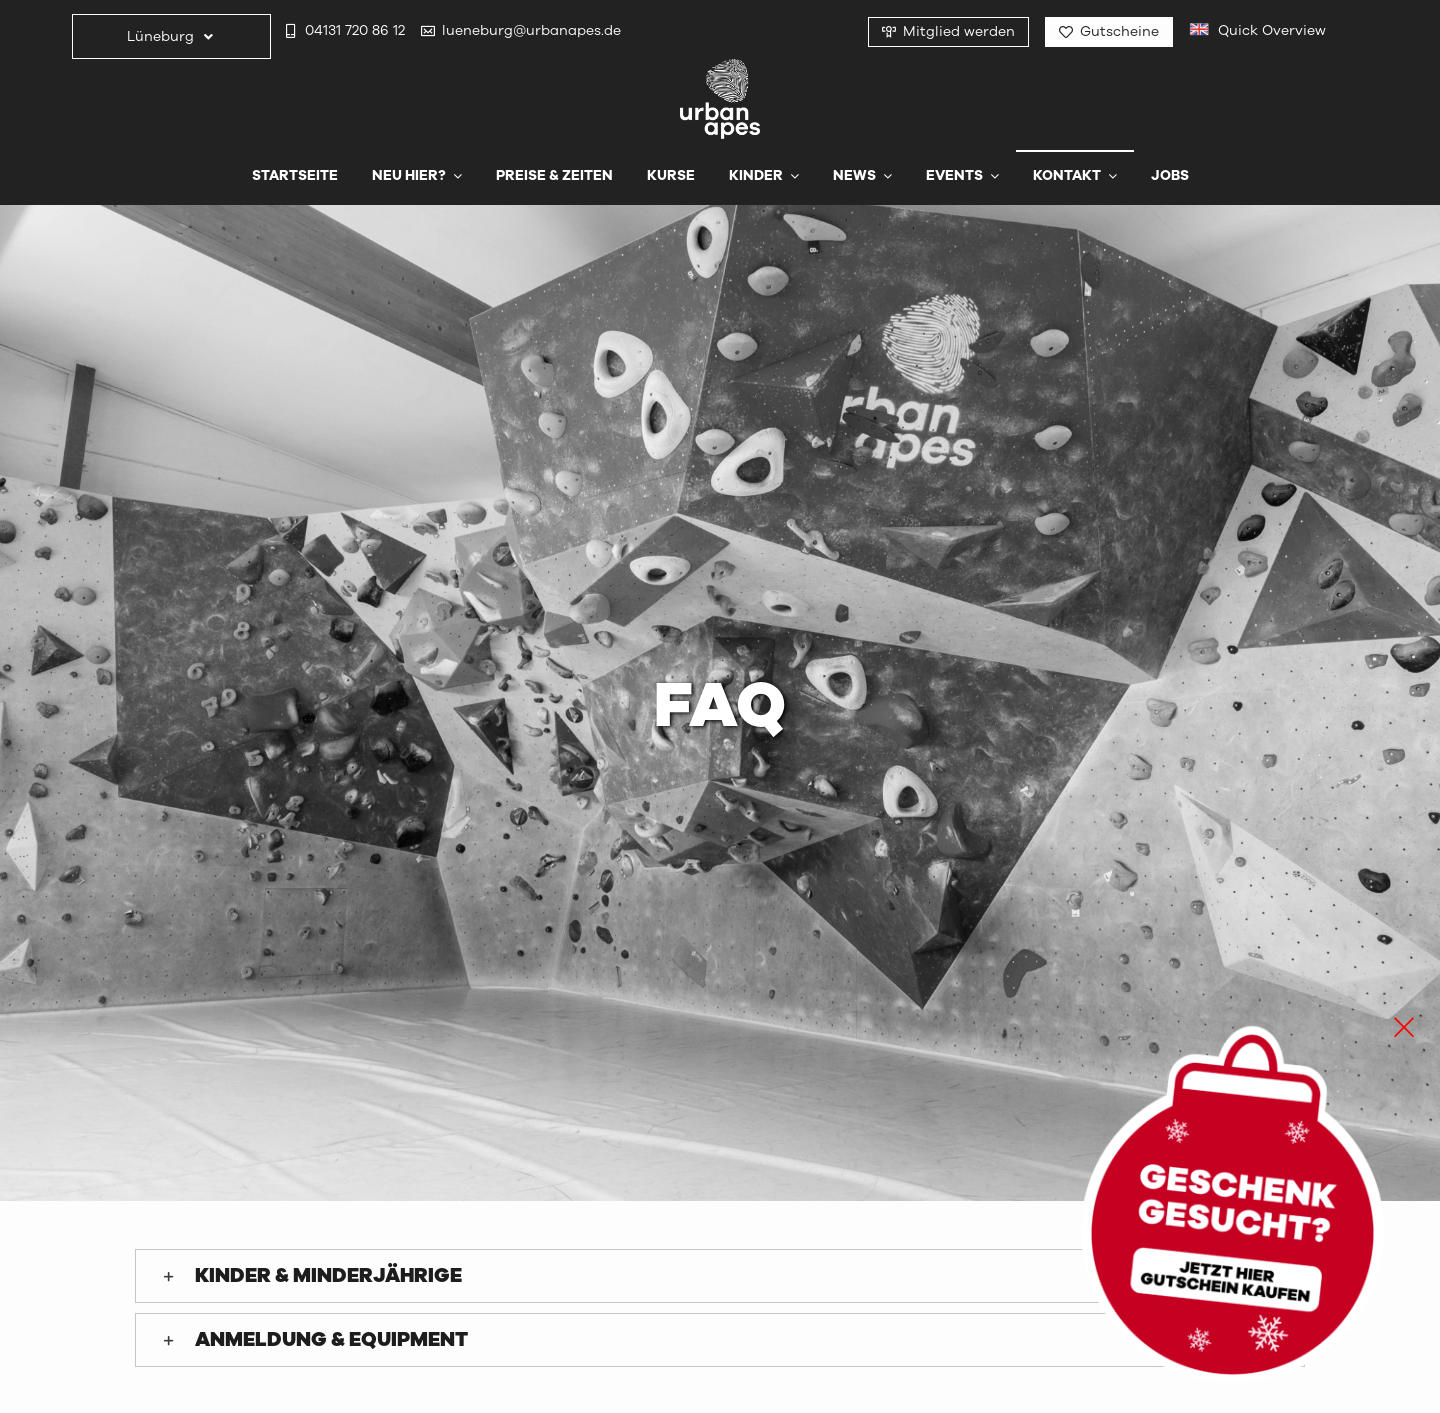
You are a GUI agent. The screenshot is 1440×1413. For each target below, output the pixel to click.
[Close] (1404, 1027)
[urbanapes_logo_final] (720, 67)
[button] (720, 1276)
